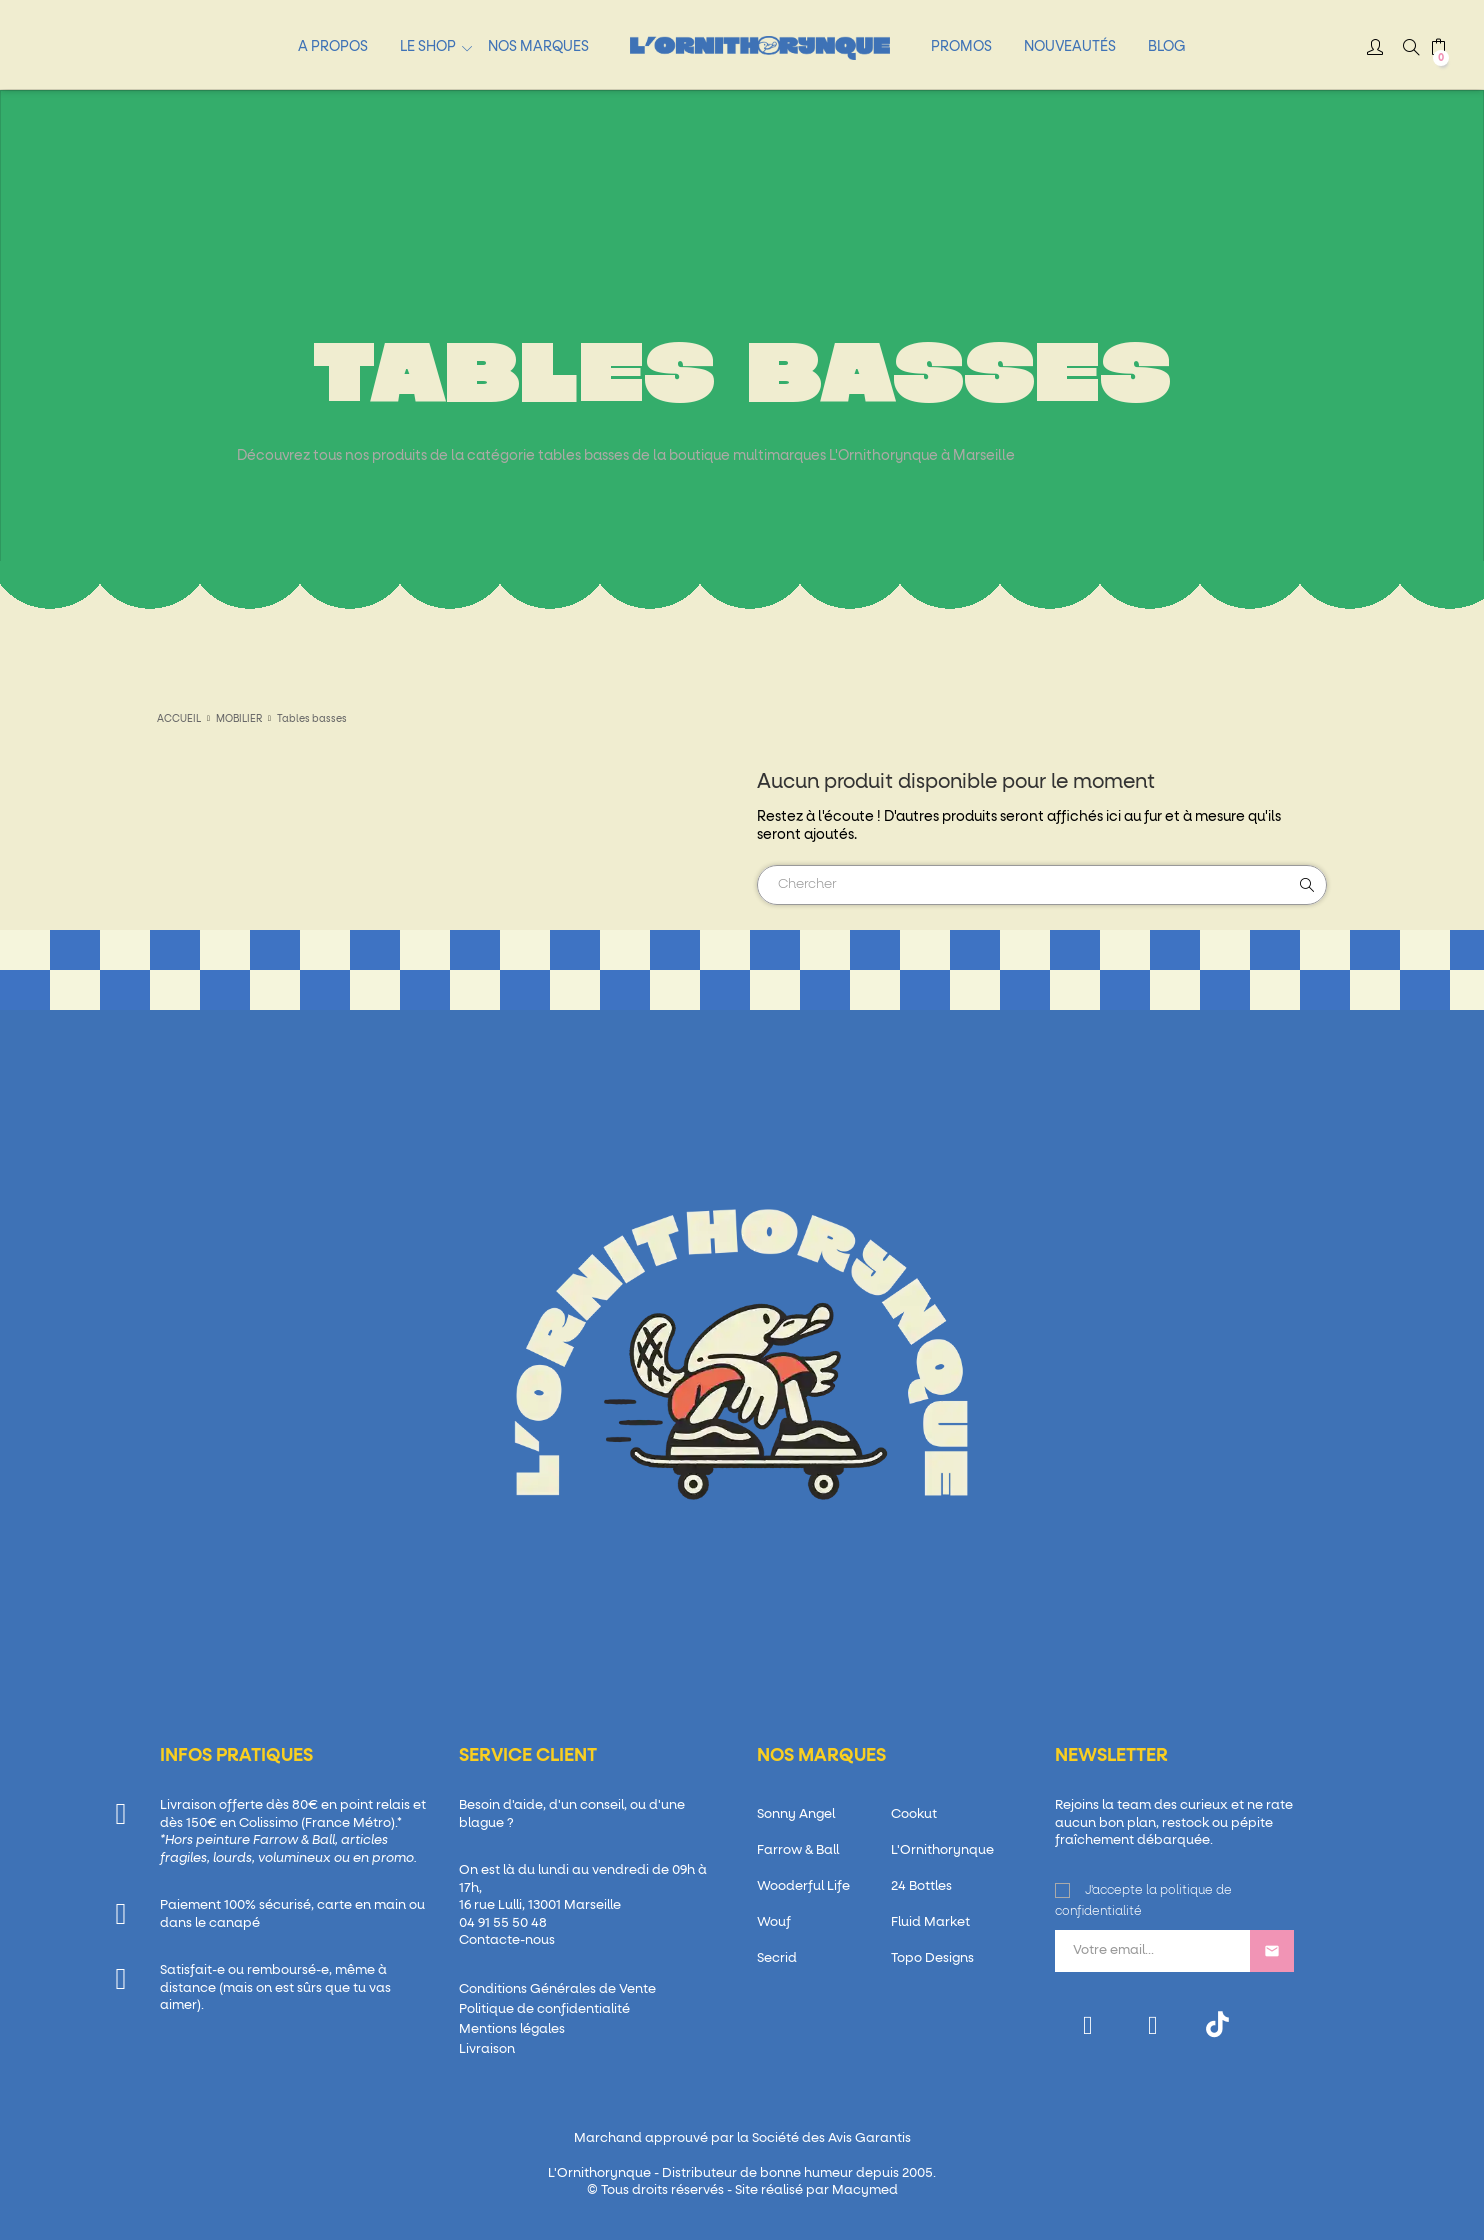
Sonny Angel (796, 1814)
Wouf (774, 1922)
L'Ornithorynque (942, 1850)
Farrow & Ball (798, 1850)
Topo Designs (932, 1958)
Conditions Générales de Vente (557, 1989)
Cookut (914, 1814)
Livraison (487, 2049)
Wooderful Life (803, 1886)
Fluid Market (930, 1922)
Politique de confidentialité (544, 2009)
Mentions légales (512, 2029)
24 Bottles (921, 1886)
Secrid (777, 1958)
